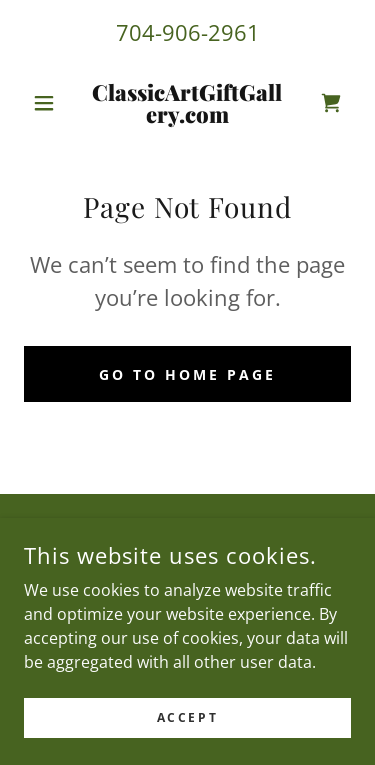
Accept (187, 717)
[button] (48, 103)
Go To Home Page (187, 374)
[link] (187, 103)
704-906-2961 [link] (188, 32)
